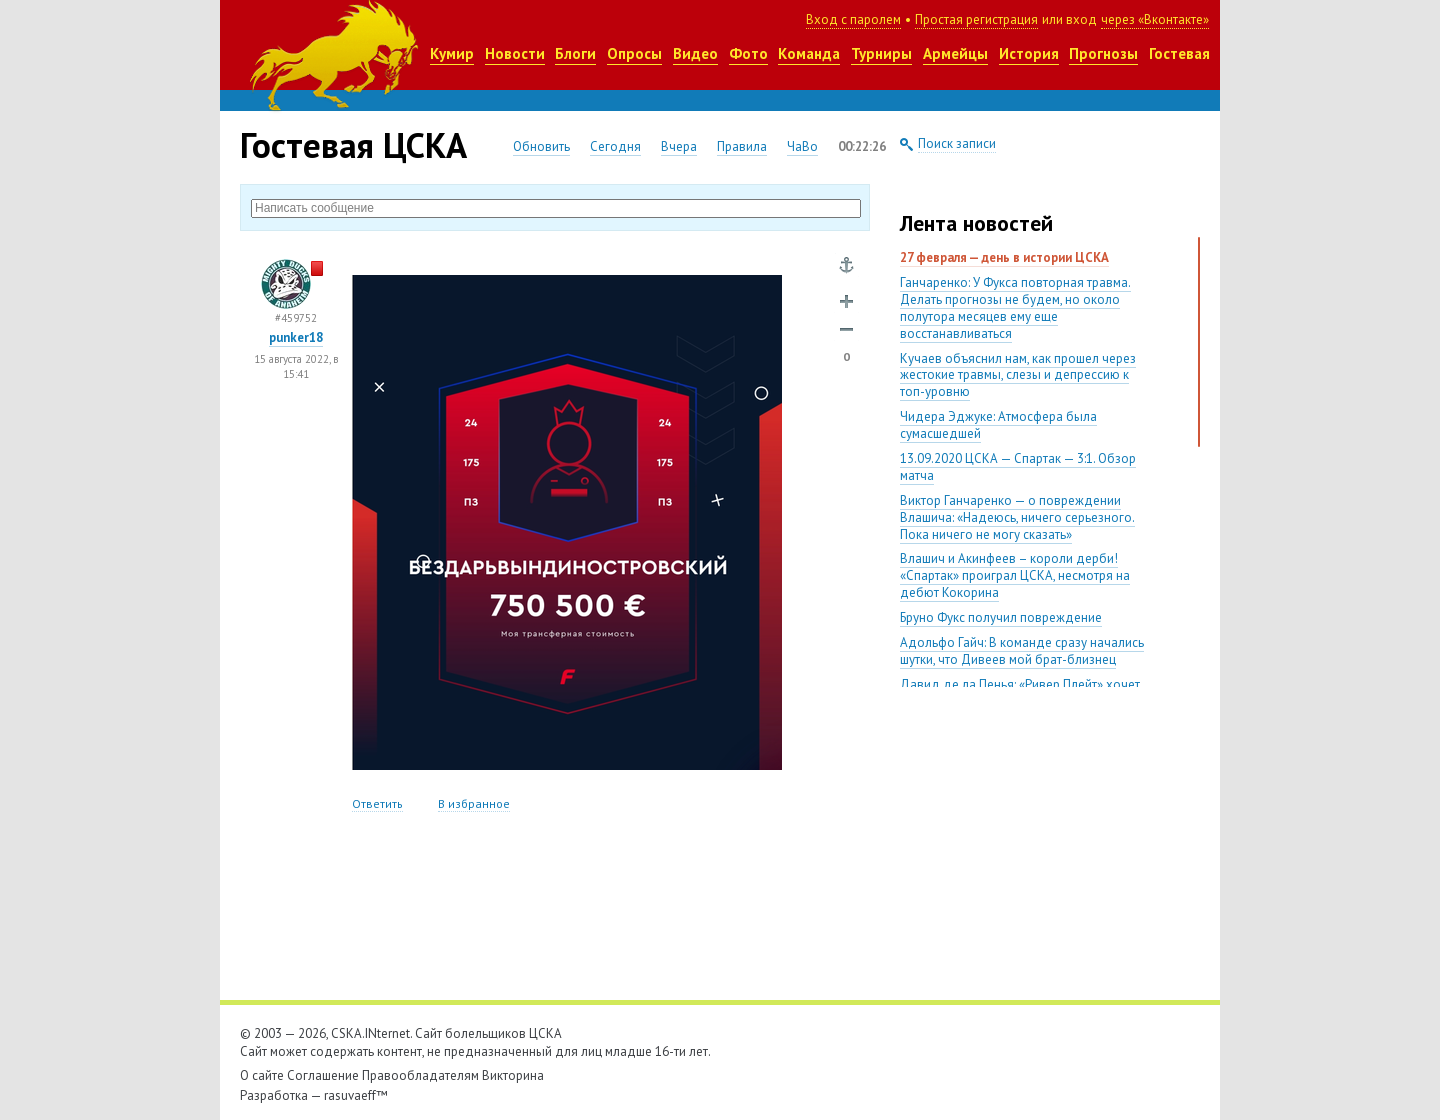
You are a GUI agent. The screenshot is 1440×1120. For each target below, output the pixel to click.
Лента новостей (976, 223)
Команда (809, 53)
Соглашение (323, 1075)
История (1029, 53)
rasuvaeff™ (356, 1095)
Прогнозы (1103, 53)
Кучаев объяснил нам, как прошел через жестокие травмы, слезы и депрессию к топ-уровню (1018, 375)
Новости (515, 53)
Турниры (881, 53)
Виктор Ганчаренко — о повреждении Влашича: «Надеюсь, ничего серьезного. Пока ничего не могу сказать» (1017, 517)
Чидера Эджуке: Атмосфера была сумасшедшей (998, 425)
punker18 (296, 337)
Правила (742, 146)
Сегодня (615, 146)
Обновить (541, 146)
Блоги (575, 53)
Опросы (634, 53)
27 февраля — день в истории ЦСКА (1004, 257)
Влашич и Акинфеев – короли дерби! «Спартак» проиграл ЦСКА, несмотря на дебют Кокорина (1015, 575)
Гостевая (1179, 53)
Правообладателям (420, 1075)
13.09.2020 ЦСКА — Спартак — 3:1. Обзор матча (1018, 467)
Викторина (513, 1075)
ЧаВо (802, 146)
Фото (748, 53)
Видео (695, 53)
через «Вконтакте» (1155, 19)
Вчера (679, 146)
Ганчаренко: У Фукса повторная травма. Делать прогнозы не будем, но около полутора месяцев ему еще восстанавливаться (1015, 308)
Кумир (452, 53)
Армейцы (955, 53)
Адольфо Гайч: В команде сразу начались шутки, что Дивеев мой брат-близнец (1022, 651)
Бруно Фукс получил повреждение (1001, 617)
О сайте (262, 1075)
